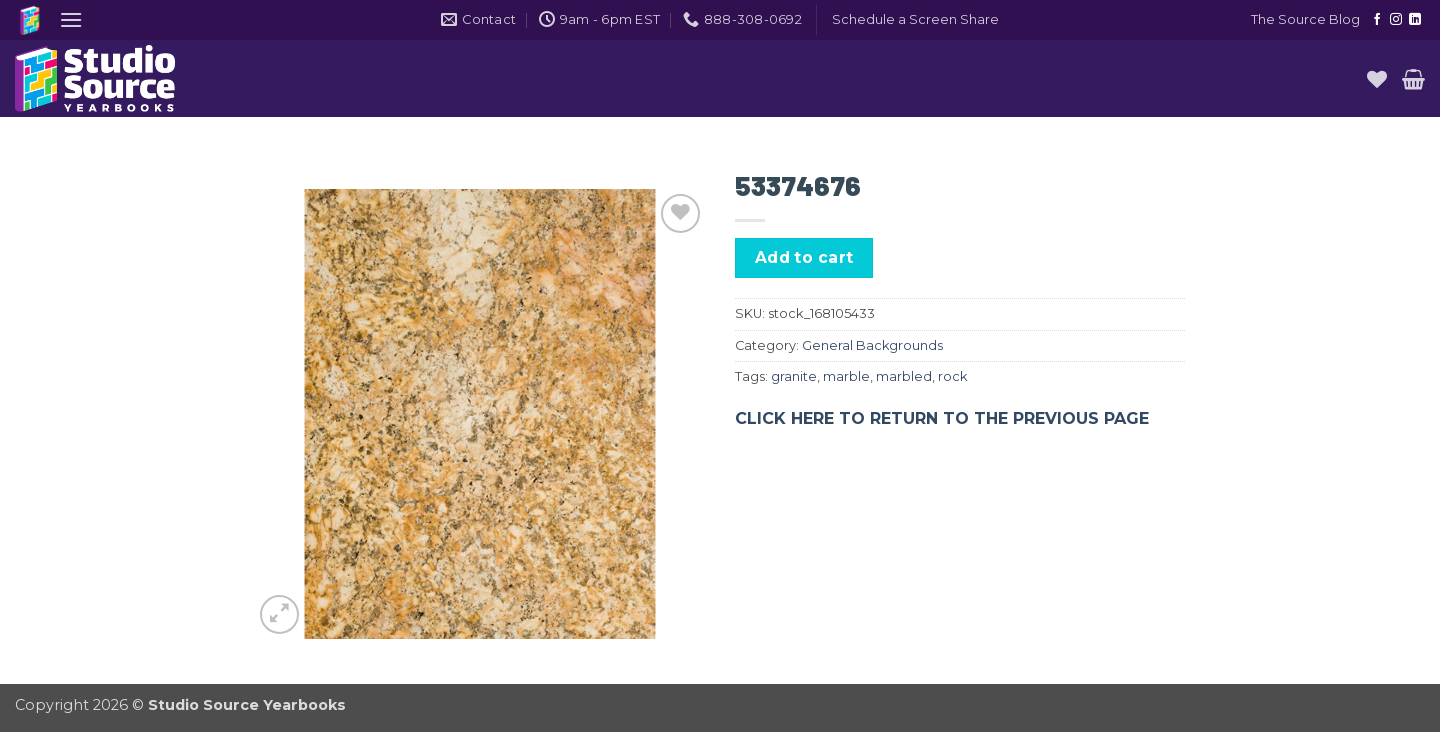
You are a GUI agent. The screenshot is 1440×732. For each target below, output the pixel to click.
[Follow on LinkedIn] (1415, 20)
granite (794, 376)
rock (952, 376)
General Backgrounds (872, 345)
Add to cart (804, 257)
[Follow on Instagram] (1396, 20)
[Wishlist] (1377, 79)
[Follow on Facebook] (1377, 20)
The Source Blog (1305, 19)
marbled (904, 376)
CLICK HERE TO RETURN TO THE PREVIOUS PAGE (942, 418)
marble (846, 376)
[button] (71, 19)
